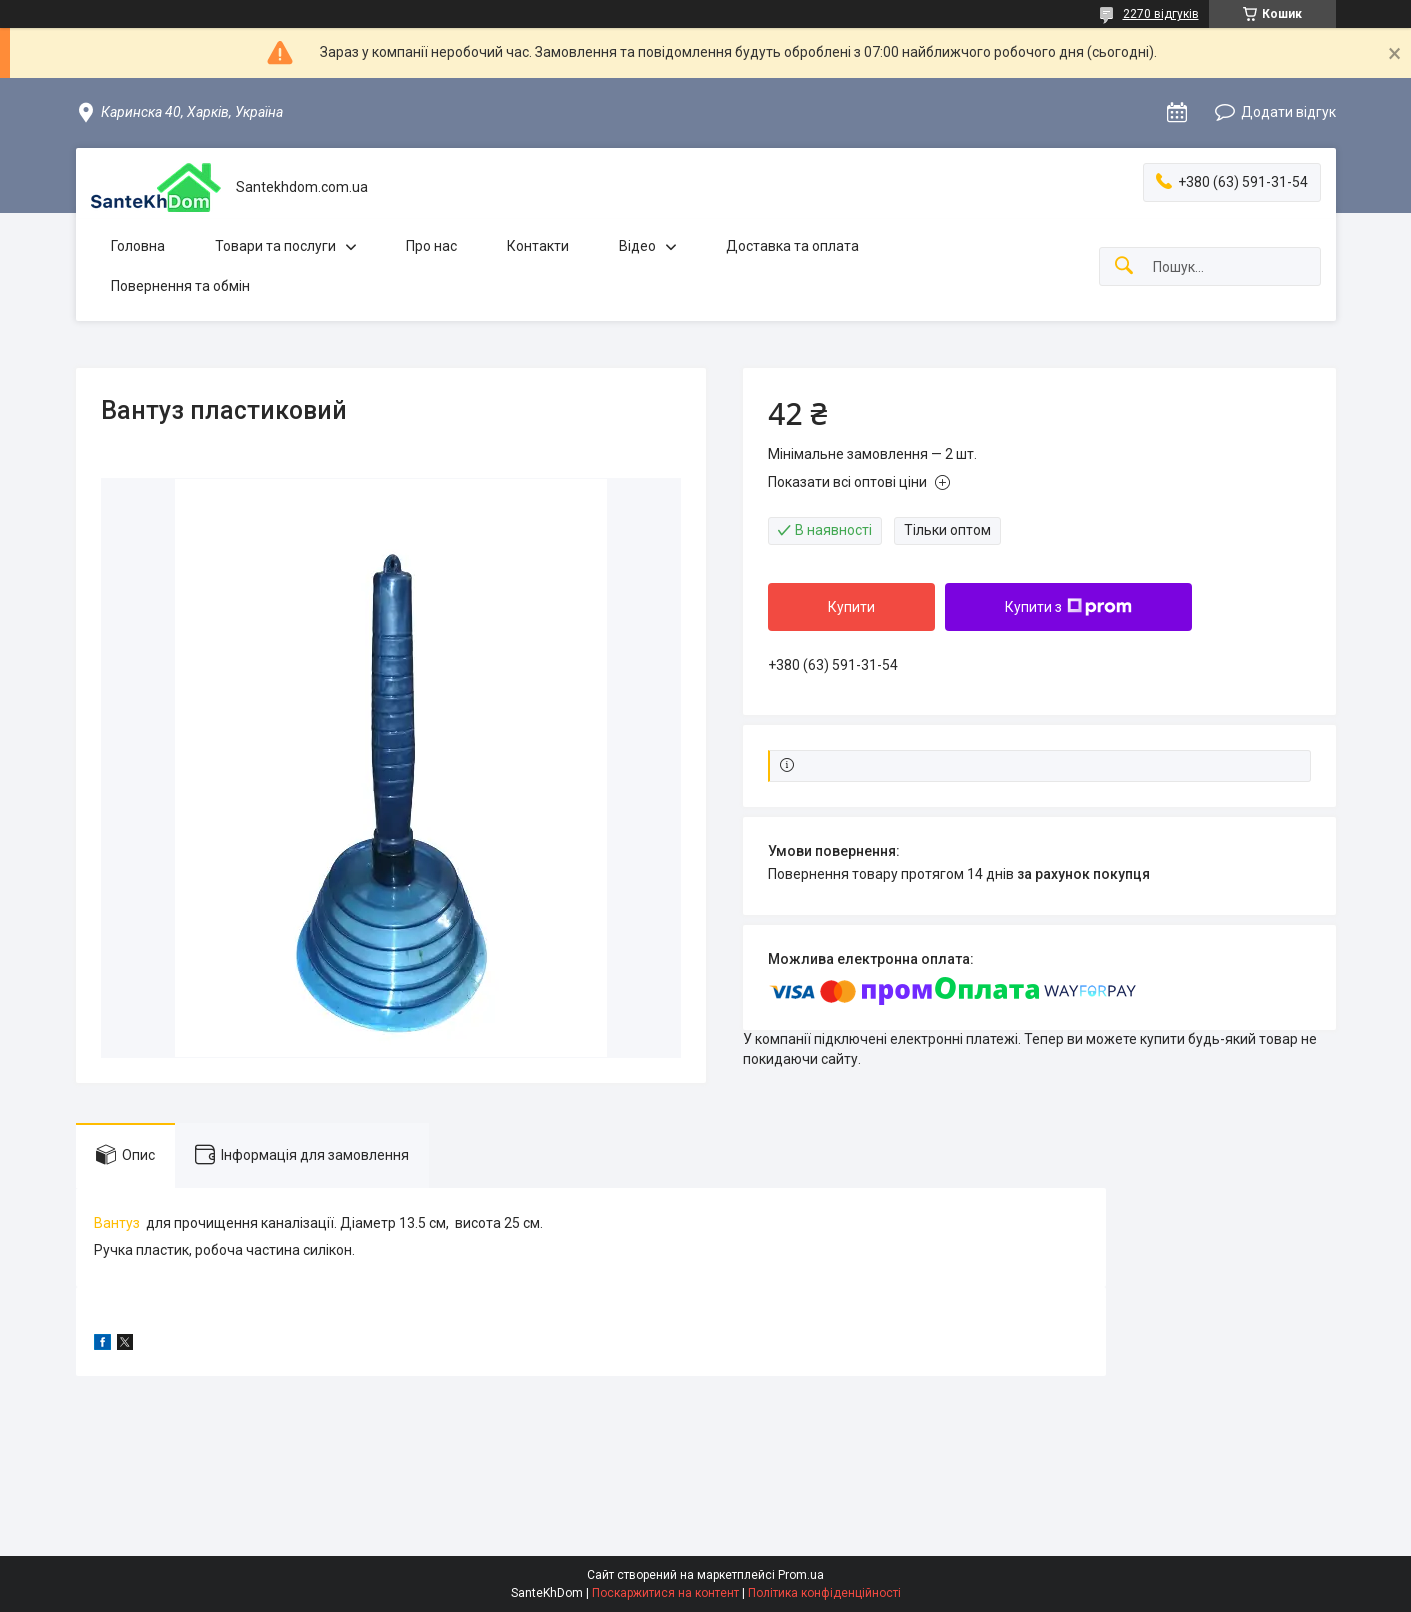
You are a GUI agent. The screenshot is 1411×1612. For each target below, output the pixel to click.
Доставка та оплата (792, 246)
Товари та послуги (275, 246)
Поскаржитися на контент (665, 1593)
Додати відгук (1288, 112)
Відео (637, 246)
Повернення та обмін (180, 286)
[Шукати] (1124, 266)
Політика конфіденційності (824, 1593)
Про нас (431, 246)
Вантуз (117, 1223)
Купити (851, 607)
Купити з (1068, 607)
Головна (138, 246)
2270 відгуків (1161, 14)
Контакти (538, 246)
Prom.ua (801, 1575)
